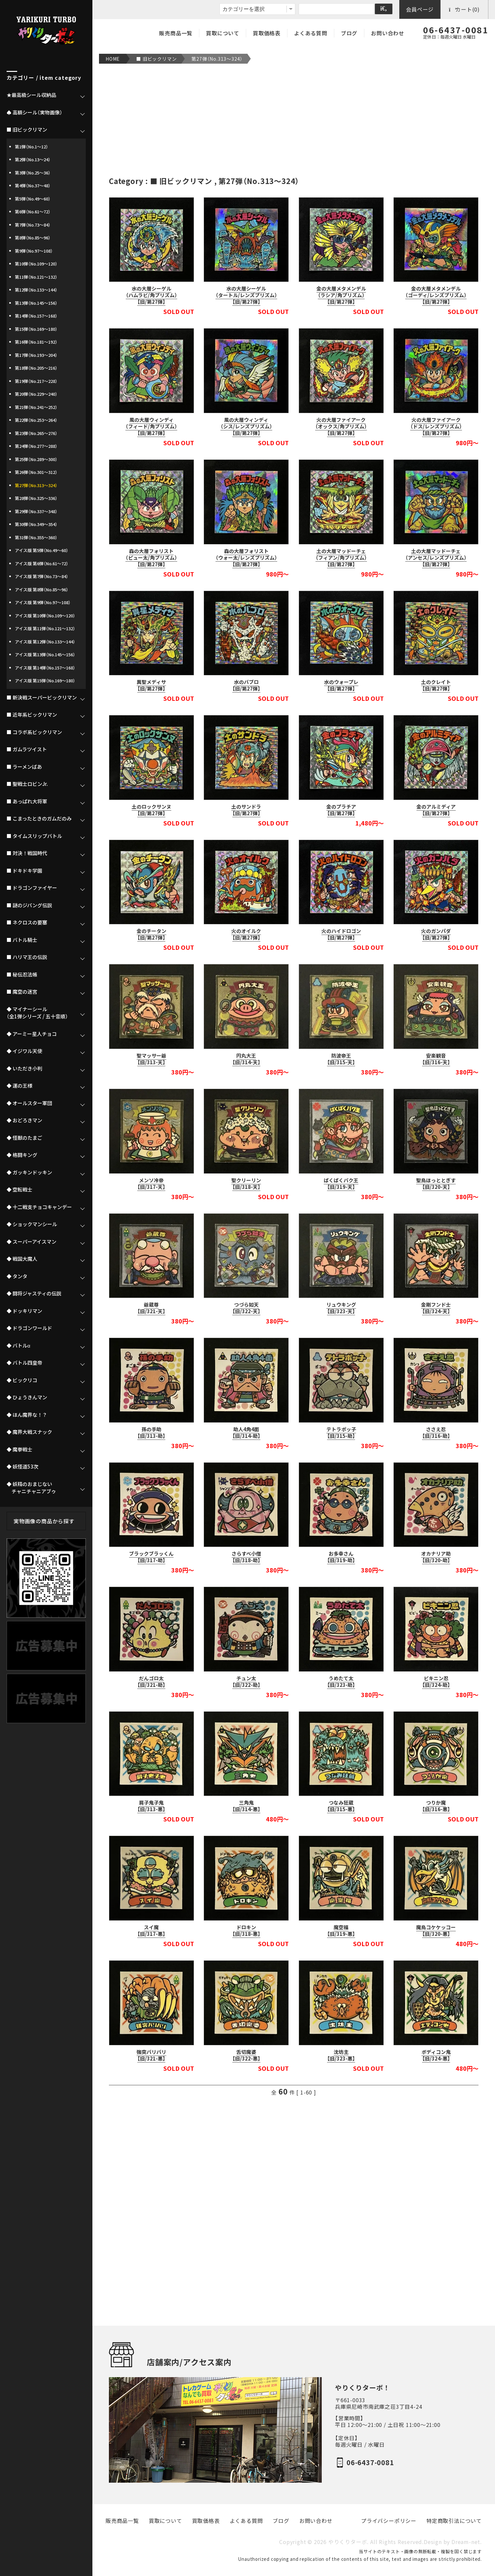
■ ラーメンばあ (24, 766)
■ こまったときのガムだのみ (39, 818)
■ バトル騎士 (22, 940)
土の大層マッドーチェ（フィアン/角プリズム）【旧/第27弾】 (341, 557)
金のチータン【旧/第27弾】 (151, 934)
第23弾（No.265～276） (36, 433)
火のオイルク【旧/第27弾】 (246, 934)
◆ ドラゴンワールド (29, 1328)
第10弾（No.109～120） (36, 264)
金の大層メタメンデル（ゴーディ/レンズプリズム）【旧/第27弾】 (436, 295)
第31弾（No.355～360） (36, 537)
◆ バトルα (18, 1345)
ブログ (349, 33)
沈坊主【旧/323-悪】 (341, 2055)
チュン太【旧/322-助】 (246, 1682)
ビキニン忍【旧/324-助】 (436, 1682)
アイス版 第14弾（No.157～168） (45, 668)
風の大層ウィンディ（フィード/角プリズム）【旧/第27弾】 (151, 426)
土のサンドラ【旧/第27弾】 (246, 810)
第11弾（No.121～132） (36, 277)
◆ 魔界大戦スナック (29, 1432)
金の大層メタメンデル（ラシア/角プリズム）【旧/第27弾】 (341, 295)
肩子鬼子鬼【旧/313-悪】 (151, 1806)
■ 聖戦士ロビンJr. (27, 784)
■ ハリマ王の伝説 (27, 957)
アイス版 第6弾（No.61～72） (41, 563)
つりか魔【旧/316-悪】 (436, 1806)
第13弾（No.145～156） (36, 303)
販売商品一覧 (175, 33)
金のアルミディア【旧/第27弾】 (436, 810)
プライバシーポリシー (388, 2520)
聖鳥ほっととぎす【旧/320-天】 (436, 1184)
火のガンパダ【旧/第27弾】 (436, 934)
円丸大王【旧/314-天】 (246, 1059)
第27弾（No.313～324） (217, 58)
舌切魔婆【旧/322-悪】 (246, 2055)
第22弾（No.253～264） (36, 420)
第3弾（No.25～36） (32, 173)
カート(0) (464, 9)
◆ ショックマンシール (32, 1224)
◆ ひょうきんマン (27, 1397)
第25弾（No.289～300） (36, 459)
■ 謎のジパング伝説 (29, 905)
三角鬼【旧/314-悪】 (246, 1806)
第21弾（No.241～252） (36, 407)
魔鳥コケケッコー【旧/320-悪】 (436, 1931)
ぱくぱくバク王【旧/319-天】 (341, 1184)
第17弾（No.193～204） (36, 355)
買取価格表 (266, 33)
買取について (222, 33)
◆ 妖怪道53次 (22, 1466)
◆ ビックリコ (22, 1380)
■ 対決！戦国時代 (27, 853)
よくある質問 (310, 33)
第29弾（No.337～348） (36, 511)
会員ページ (420, 9)
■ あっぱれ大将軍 (27, 801)
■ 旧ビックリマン (156, 58)
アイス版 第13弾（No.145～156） (45, 654)
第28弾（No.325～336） (36, 498)
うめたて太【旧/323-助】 (341, 1682)
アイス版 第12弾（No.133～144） (45, 641)
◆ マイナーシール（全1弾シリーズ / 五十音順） (37, 1013)
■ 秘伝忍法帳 (22, 974)
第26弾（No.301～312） (36, 472)
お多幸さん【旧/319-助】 (341, 1557)
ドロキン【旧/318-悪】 (246, 1931)
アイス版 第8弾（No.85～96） (41, 589)
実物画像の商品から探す (44, 1521)
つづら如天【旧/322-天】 (246, 1308)
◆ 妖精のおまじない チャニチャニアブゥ (31, 1487)
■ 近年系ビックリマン (32, 714)
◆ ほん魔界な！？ (27, 1414)
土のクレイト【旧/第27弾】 (436, 685)
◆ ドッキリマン (24, 1311)
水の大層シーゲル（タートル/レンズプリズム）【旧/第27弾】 (246, 295)
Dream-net (465, 2541)
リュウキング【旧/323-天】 (341, 1308)
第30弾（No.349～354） (36, 524)
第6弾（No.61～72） (32, 211)
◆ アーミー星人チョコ (32, 1034)
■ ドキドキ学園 (24, 870)
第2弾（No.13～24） (32, 159)
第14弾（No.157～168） (36, 316)
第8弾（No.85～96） (32, 237)
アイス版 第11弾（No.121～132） (45, 628)
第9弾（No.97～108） (34, 251)
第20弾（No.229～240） (36, 394)
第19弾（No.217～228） (36, 381)
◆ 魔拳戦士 (19, 1449)
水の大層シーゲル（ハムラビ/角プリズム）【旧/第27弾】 (151, 295)
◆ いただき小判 (24, 1068)
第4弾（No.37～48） (32, 185)
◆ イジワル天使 (24, 1051)
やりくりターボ (347, 2541)
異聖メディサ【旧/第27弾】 (151, 685)
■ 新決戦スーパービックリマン (42, 697)
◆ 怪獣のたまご (24, 1137)
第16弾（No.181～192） (36, 342)
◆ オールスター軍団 (29, 1103)
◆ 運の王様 (19, 1085)
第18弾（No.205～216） (36, 368)
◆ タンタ (17, 1276)
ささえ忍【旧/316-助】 (436, 1433)
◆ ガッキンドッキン (29, 1172)
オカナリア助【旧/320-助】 (436, 1557)
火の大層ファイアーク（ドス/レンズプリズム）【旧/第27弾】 (436, 426)
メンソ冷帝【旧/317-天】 (151, 1184)
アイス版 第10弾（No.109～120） (45, 615)
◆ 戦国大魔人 (22, 1258)
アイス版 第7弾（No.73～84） (41, 576)
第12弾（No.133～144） (36, 290)
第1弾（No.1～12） (31, 146)
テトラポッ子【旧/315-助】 (341, 1433)
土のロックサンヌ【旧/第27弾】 (151, 810)
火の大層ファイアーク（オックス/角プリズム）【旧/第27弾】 (341, 426)
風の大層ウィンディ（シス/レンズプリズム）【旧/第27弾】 (246, 426)
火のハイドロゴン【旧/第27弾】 (341, 934)
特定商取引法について (454, 2520)
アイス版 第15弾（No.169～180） (45, 680)
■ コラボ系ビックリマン (34, 732)
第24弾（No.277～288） (36, 446)
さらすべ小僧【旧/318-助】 (246, 1557)
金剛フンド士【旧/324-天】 (436, 1308)
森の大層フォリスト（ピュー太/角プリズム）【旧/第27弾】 (151, 557)
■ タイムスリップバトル (34, 836)
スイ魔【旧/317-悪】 (151, 1931)
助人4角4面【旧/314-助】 (246, 1433)
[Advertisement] (293, 120)
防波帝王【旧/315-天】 (341, 1059)
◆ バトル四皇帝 (24, 1362)
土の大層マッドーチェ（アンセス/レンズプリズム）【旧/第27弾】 (436, 557)
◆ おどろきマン (24, 1120)
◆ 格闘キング (22, 1155)
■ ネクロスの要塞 (27, 922)
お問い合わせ (387, 33)
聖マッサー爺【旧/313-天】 (151, 1059)
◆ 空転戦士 (19, 1189)
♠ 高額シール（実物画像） (34, 112)
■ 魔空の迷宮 (22, 991)
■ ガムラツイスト (27, 749)
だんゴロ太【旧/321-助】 (151, 1682)
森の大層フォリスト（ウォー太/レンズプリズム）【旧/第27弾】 (246, 557)
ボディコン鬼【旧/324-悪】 (436, 2055)
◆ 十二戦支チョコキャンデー (39, 1207)
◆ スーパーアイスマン (31, 1241)
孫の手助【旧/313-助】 (151, 1433)
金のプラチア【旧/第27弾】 (341, 810)
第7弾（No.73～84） (32, 225)
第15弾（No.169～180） (36, 329)
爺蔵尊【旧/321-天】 (151, 1308)
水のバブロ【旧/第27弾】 (246, 685)
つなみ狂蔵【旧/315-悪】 (341, 1806)
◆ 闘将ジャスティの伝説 (34, 1293)
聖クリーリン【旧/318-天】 (246, 1184)
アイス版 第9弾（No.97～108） (43, 602)
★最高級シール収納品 (31, 95)
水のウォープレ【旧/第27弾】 (341, 685)
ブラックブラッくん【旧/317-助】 (151, 1557)
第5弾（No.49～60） (32, 199)
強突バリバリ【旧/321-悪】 (151, 2055)
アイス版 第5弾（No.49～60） (41, 550)
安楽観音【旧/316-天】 (436, 1059)
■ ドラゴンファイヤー (32, 887)
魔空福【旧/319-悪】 (341, 1931)
